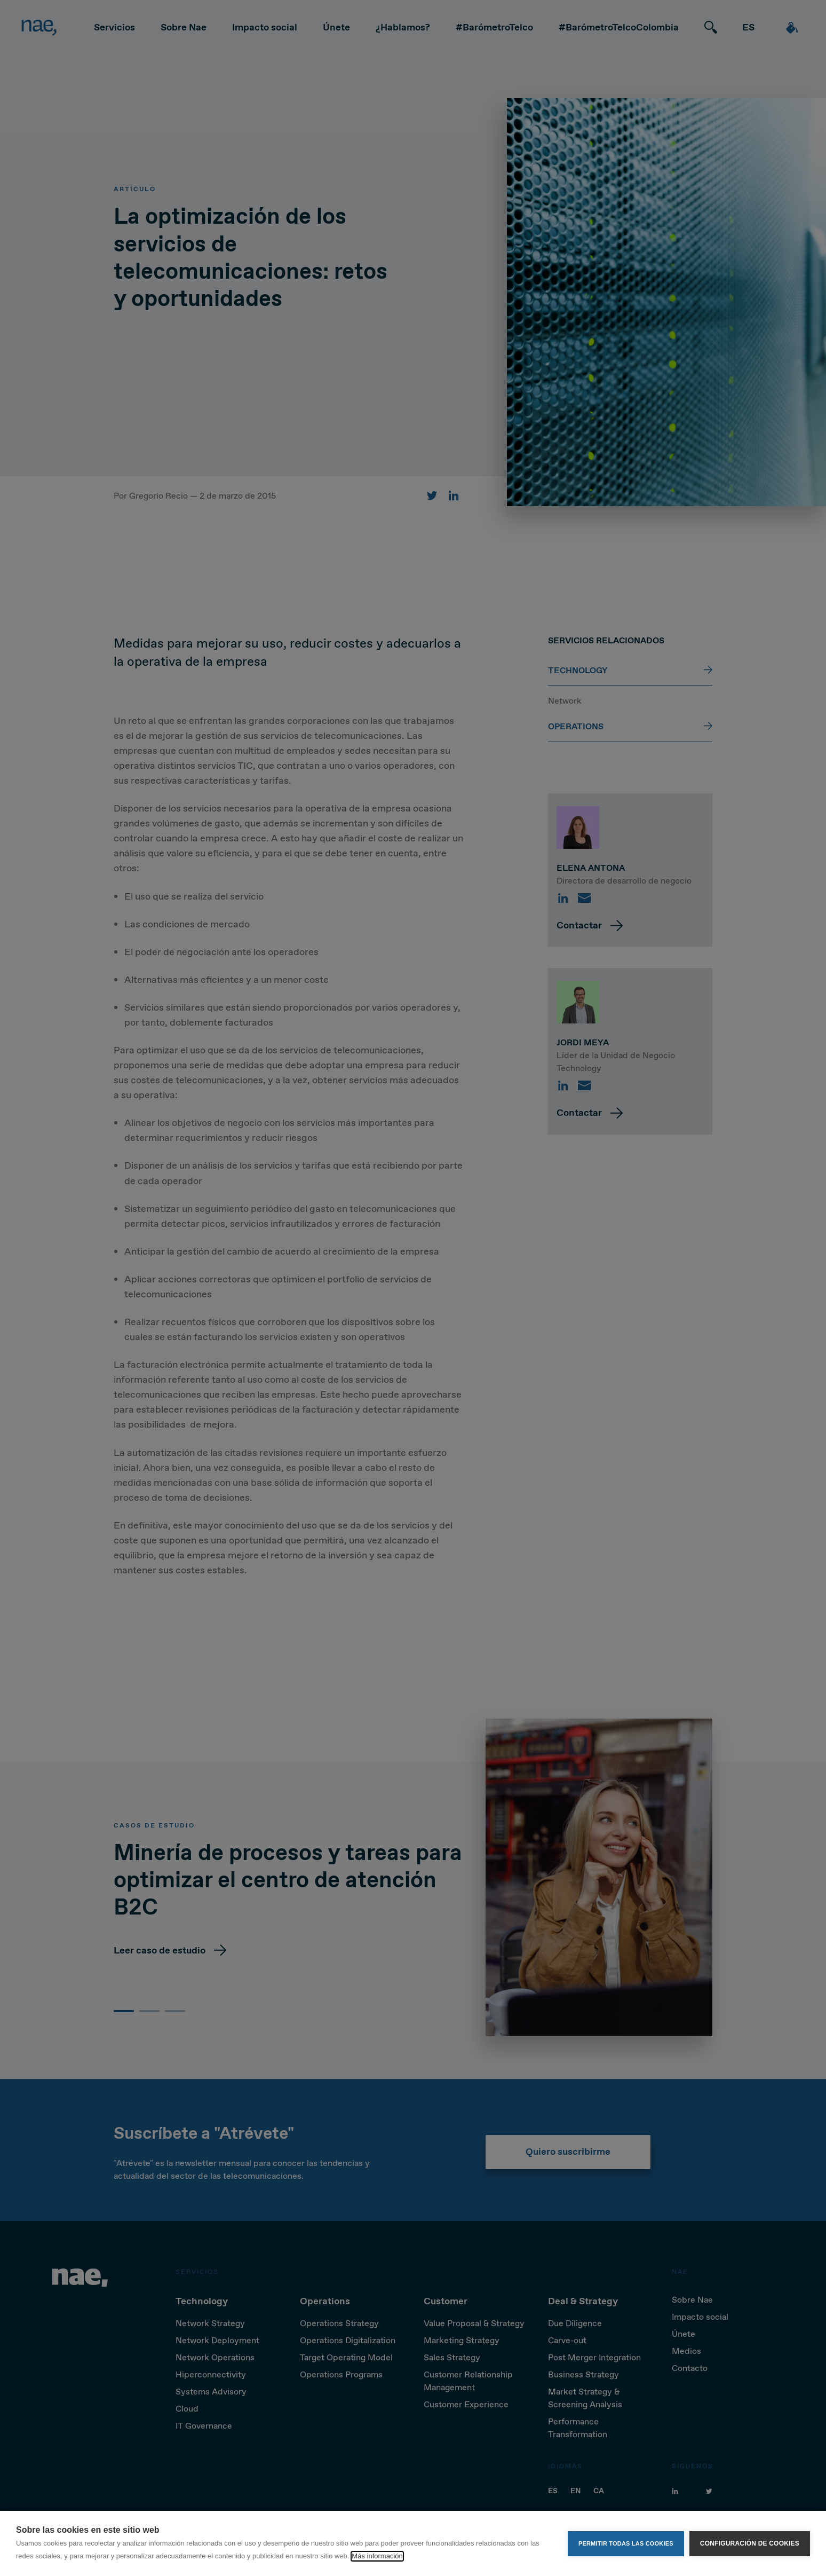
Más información (377, 2556)
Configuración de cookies (749, 2543)
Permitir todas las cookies (625, 2543)
